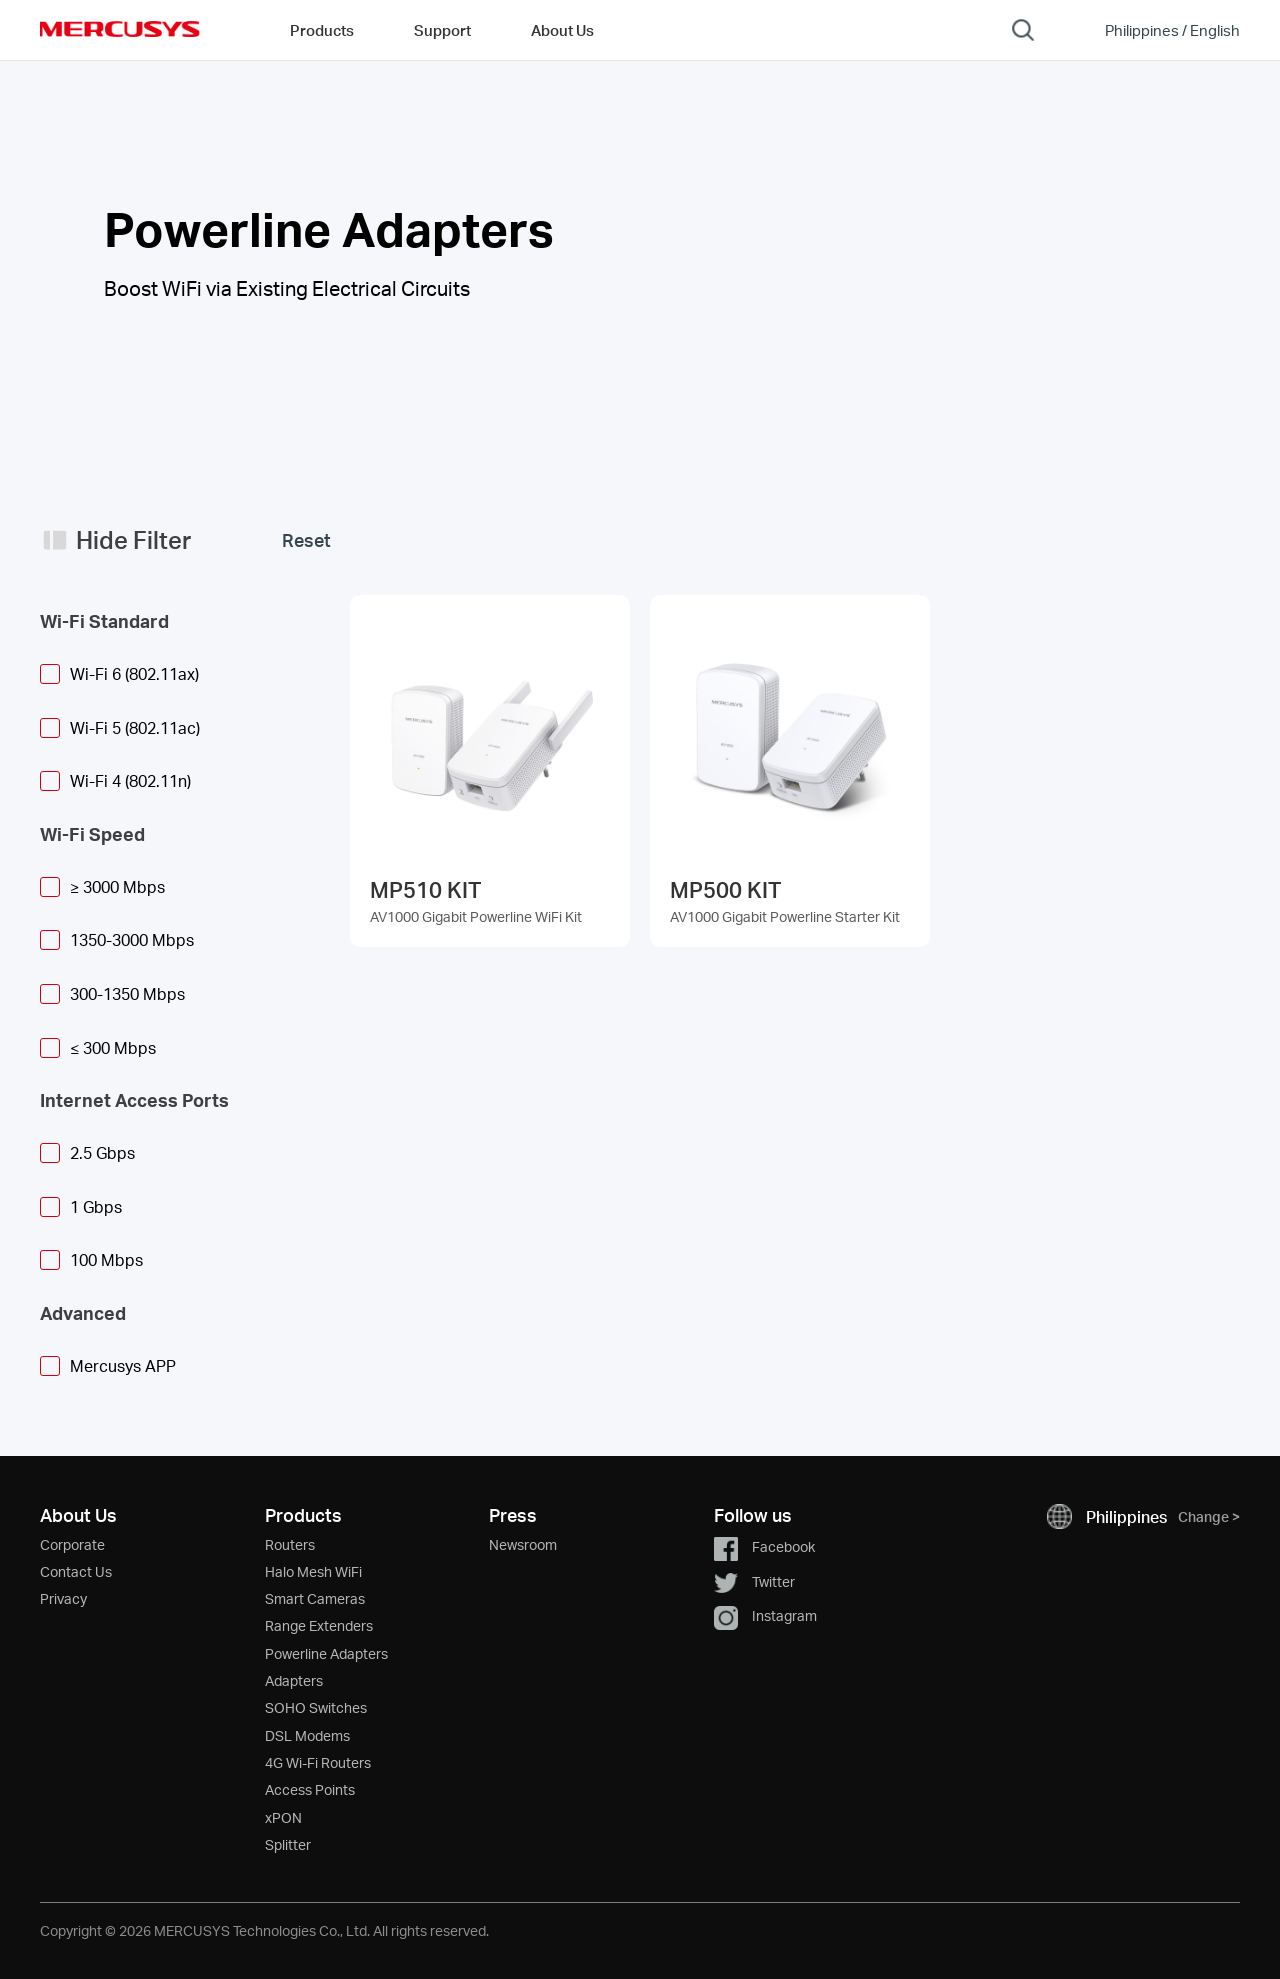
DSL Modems (307, 1735)
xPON (283, 1817)
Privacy (63, 1598)
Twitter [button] (754, 1581)
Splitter (288, 1844)
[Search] (1023, 30)
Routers (290, 1544)
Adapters (294, 1680)
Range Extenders (319, 1625)
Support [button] (442, 30)
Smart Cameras (315, 1598)
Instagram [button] (765, 1615)
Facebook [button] (764, 1546)
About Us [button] (562, 30)
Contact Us (76, 1571)
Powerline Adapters (326, 1653)
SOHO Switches (316, 1707)
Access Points (310, 1789)
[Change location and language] (1158, 30)
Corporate (72, 1544)
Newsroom (523, 1544)
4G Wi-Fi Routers (318, 1762)
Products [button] (322, 30)
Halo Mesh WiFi (313, 1571)
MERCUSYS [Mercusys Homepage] (120, 29)
